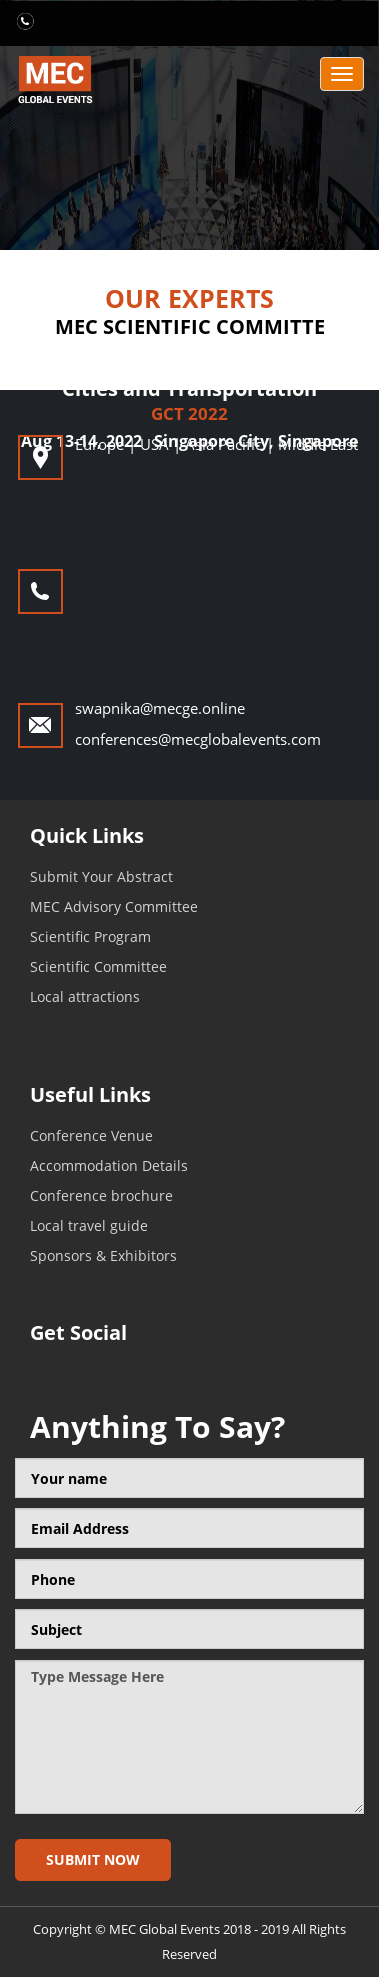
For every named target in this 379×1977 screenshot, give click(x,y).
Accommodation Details (109, 1165)
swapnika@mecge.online (160, 708)
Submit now (93, 1859)
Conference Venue (91, 1135)
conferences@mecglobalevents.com (198, 739)
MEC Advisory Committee (114, 906)
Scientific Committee (98, 966)
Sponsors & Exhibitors (103, 1255)
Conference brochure (101, 1195)
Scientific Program (90, 936)
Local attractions (85, 996)
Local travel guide (89, 1225)
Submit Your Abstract (101, 876)
